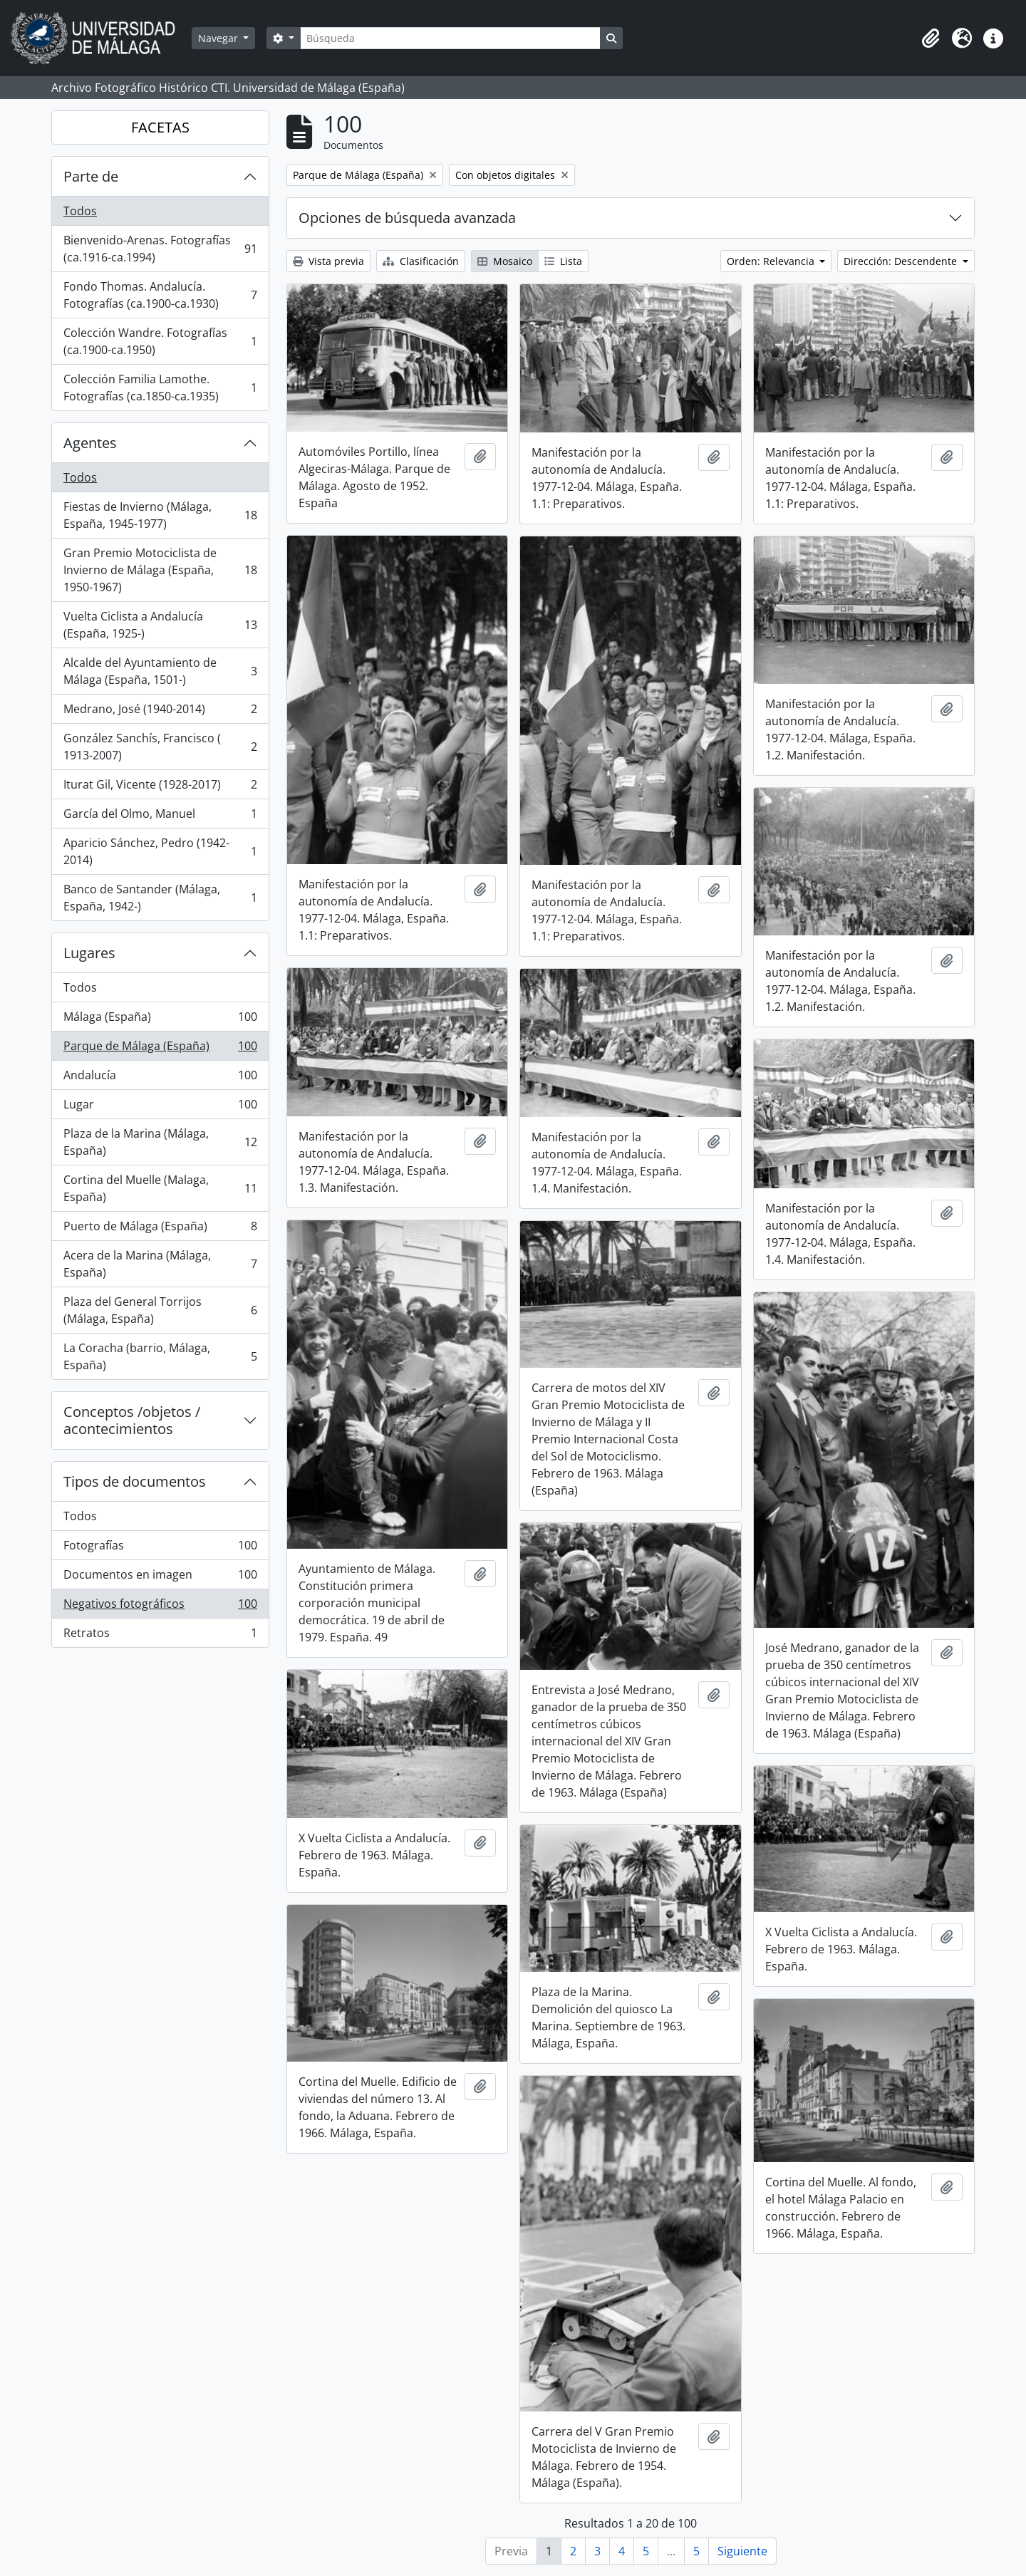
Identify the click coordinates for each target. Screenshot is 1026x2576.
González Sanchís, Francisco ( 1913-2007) (160, 746)
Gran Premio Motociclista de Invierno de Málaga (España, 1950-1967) (160, 570)
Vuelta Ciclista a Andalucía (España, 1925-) (160, 624)
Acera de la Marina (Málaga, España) (160, 1263)
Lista (563, 261)
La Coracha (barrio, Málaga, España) (160, 1356)
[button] (930, 38)
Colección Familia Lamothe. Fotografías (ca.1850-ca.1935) (160, 387)
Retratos (160, 1635)
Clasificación (421, 261)
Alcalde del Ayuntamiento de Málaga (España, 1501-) (160, 671)
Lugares (89, 952)
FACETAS (160, 127)
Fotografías (160, 1548)
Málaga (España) (160, 1020)
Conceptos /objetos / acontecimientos (131, 1420)
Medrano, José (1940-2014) (160, 712)
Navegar (219, 38)
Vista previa (328, 261)
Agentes (90, 442)
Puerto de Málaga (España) (160, 1229)
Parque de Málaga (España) (160, 1049)
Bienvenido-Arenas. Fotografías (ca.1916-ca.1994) (160, 248)
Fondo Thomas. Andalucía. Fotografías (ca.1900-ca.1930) (160, 295)
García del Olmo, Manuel (160, 817)
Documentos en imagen (160, 1577)
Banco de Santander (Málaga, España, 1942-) (160, 897)
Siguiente (742, 2551)
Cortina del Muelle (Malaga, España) (160, 1188)
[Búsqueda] (450, 38)
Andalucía (160, 1078)
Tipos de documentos (134, 1481)
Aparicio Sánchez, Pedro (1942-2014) (160, 851)
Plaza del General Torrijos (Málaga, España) (160, 1310)
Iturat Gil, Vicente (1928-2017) (160, 787)
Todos (80, 211)
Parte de (90, 176)
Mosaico (504, 261)
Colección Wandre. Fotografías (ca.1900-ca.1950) (160, 341)
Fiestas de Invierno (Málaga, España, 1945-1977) (160, 515)
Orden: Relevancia (772, 261)
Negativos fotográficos (160, 1607)
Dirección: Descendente (902, 261)
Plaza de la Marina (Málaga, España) (160, 1142)
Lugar (160, 1107)
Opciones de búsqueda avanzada (407, 217)
